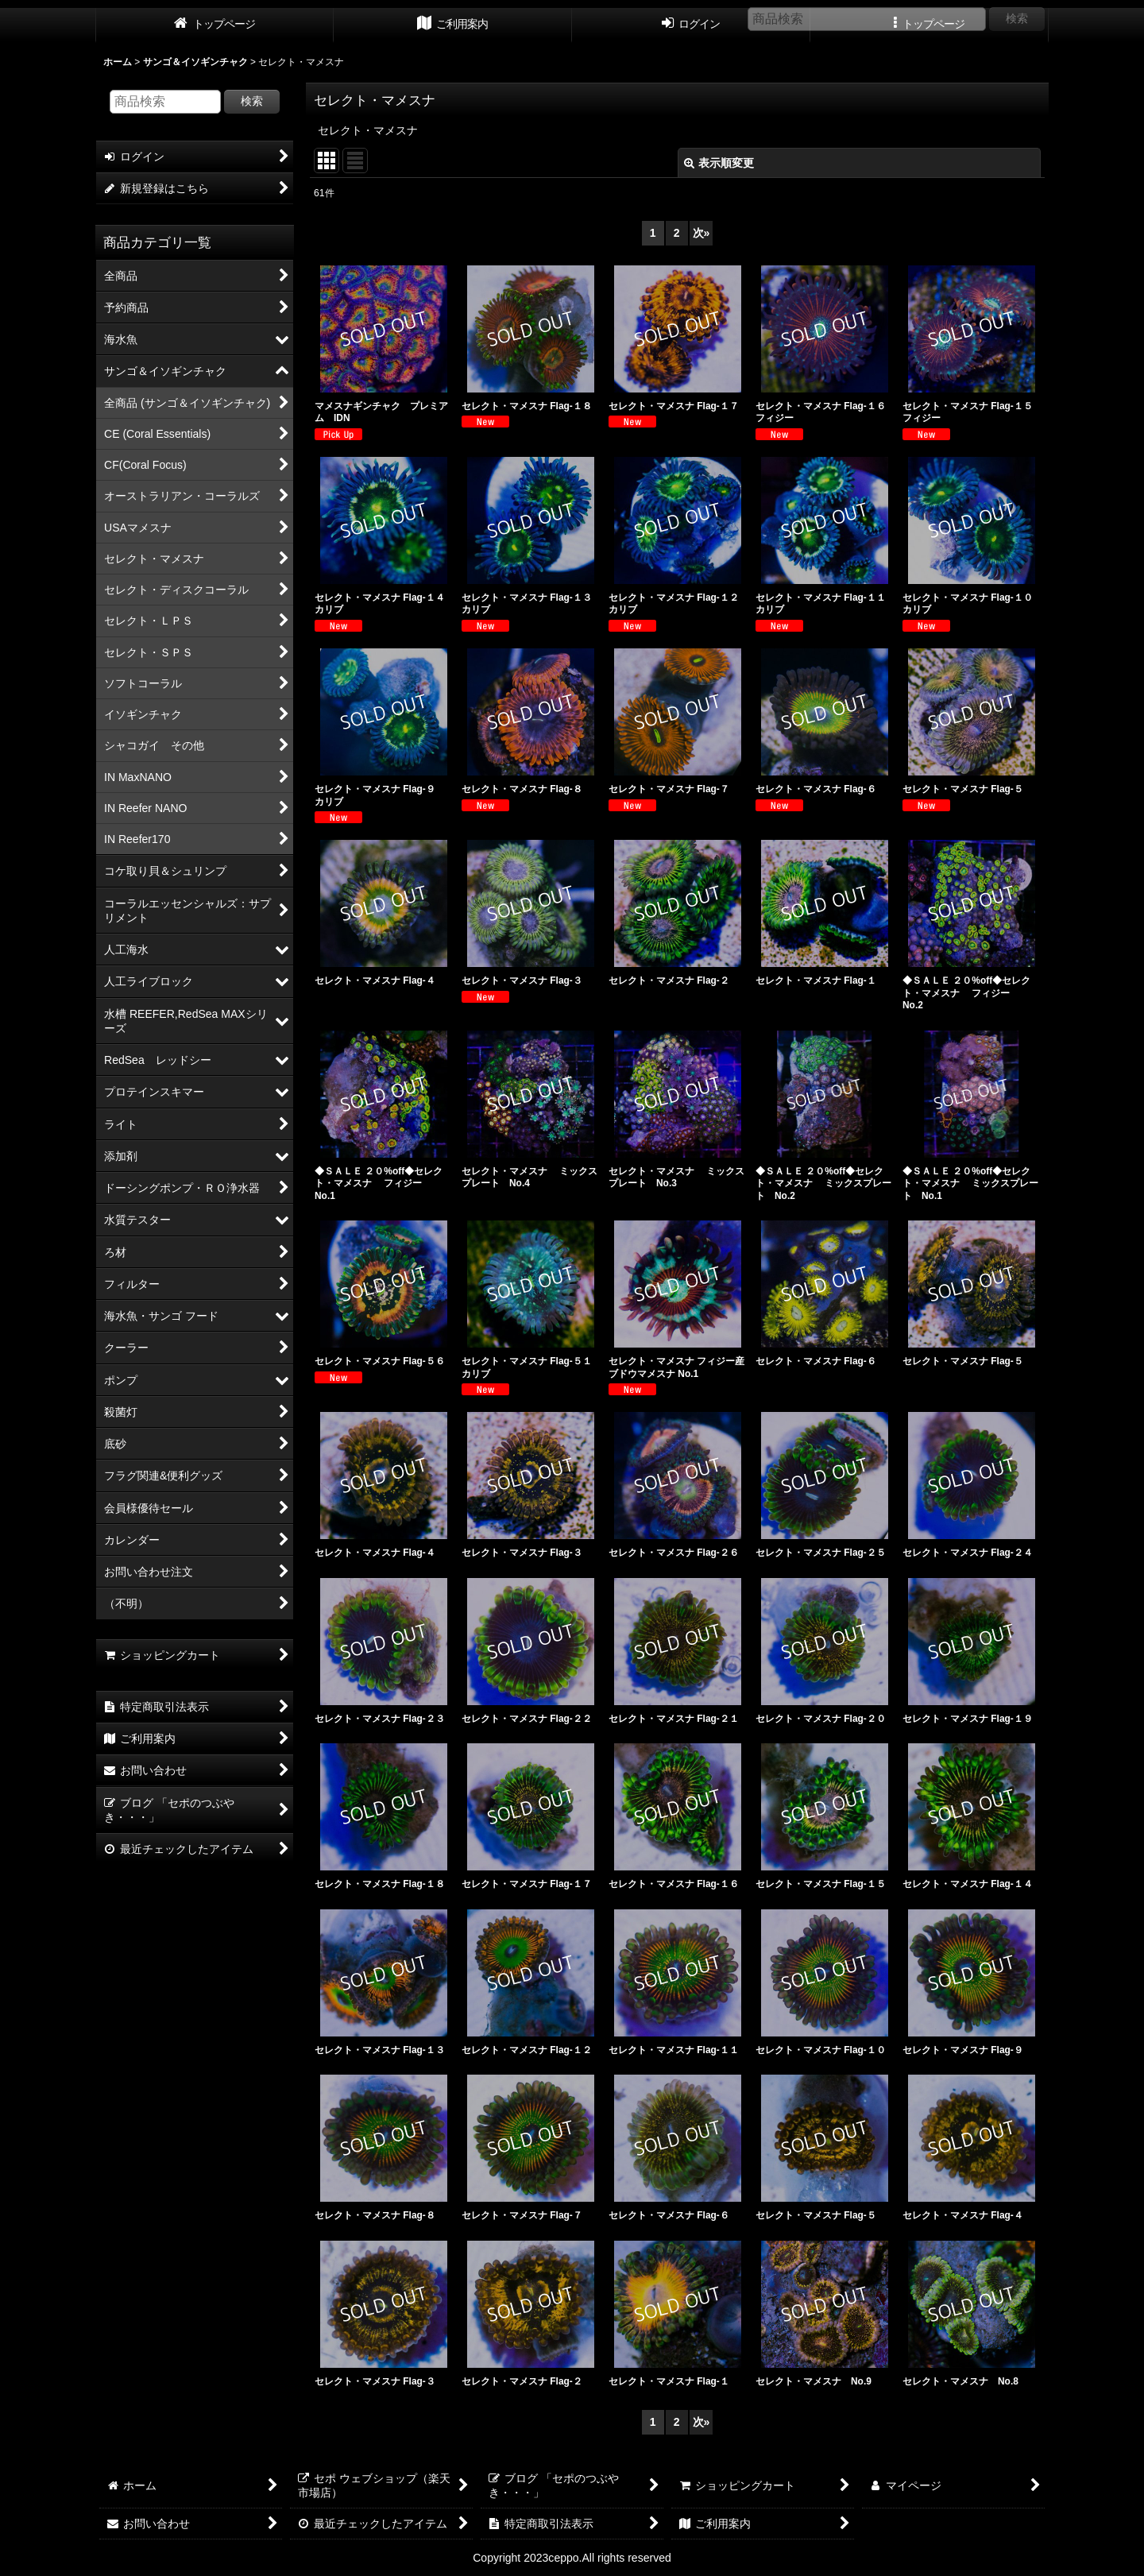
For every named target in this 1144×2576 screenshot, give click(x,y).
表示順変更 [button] (719, 163)
